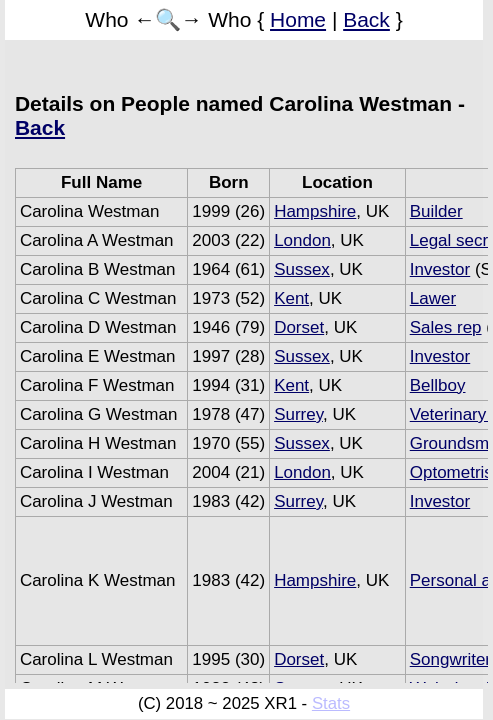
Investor (440, 269)
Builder (436, 211)
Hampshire (315, 211)
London (302, 240)
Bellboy (438, 385)
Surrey (298, 414)
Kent (291, 298)
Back (366, 19)
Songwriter (450, 659)
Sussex (302, 269)
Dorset (299, 327)
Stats (331, 703)
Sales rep (446, 327)
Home (298, 19)
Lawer (433, 298)
